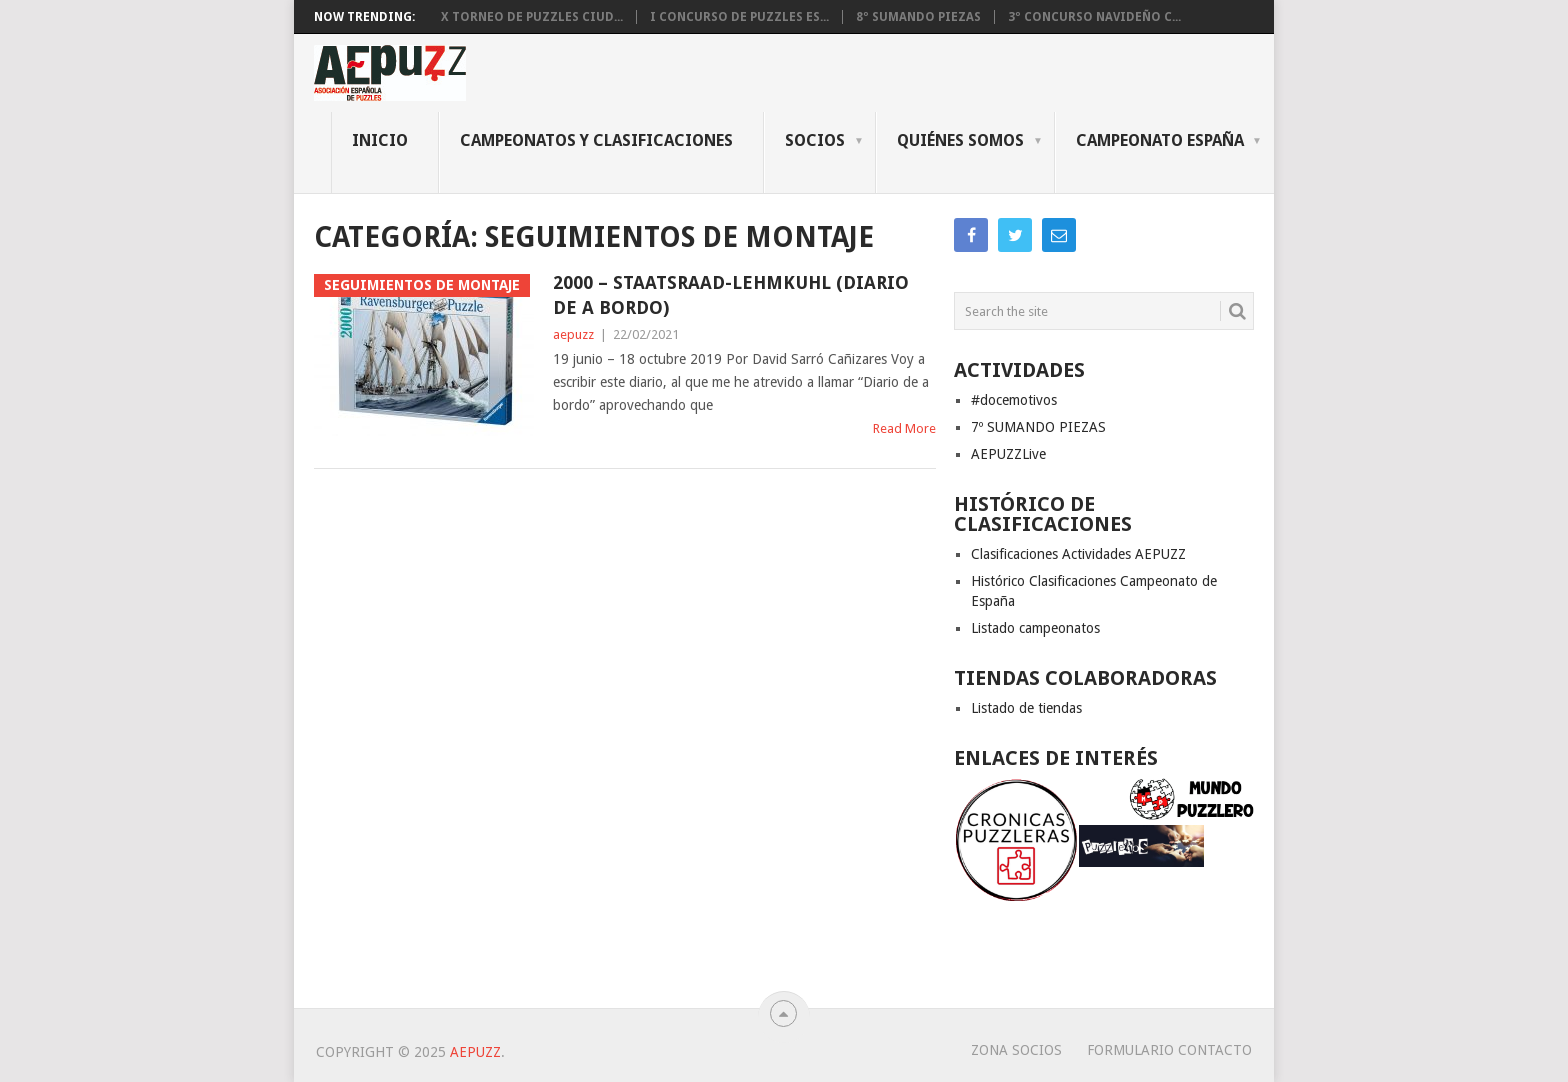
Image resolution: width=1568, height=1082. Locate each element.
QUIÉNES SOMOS (960, 140)
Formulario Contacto (1169, 1050)
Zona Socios (1016, 1050)
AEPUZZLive (1008, 454)
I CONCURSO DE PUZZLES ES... (739, 17)
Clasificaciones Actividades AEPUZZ (1078, 554)
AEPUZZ (475, 1052)
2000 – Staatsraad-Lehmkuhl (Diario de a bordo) (731, 295)
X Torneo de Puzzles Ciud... (532, 17)
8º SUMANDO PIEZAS (918, 17)
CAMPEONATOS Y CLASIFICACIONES (596, 140)
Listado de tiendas (1026, 708)
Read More (904, 428)
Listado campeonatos (1035, 628)
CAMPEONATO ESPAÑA (1160, 140)
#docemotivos (1014, 400)
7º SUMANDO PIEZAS (1038, 427)
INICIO (380, 140)
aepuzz (573, 334)
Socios (815, 140)
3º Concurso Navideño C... (1094, 17)
